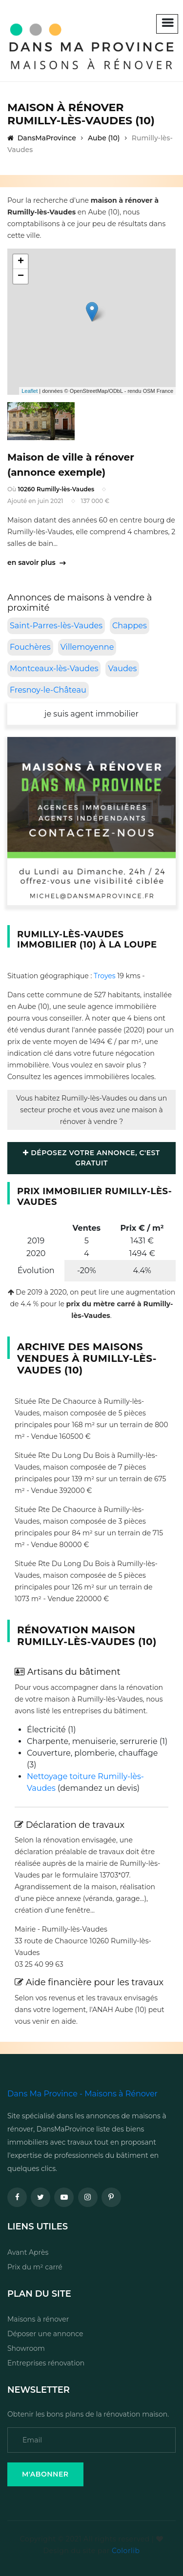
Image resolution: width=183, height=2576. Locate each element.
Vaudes (122, 668)
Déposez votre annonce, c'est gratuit (91, 1157)
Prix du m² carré (34, 2267)
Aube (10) (104, 138)
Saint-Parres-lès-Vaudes (56, 625)
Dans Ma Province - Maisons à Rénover (82, 2093)
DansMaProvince (41, 138)
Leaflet (29, 391)
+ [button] (21, 261)
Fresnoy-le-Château (48, 690)
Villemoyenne (87, 647)
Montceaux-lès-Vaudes (54, 668)
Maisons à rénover (38, 2319)
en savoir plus (36, 562)
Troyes (105, 975)
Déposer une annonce (45, 2333)
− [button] (21, 276)
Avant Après (27, 2252)
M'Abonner (45, 2474)
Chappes (129, 625)
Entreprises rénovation (45, 2363)
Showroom (26, 2348)
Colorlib (126, 2550)
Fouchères (30, 647)
